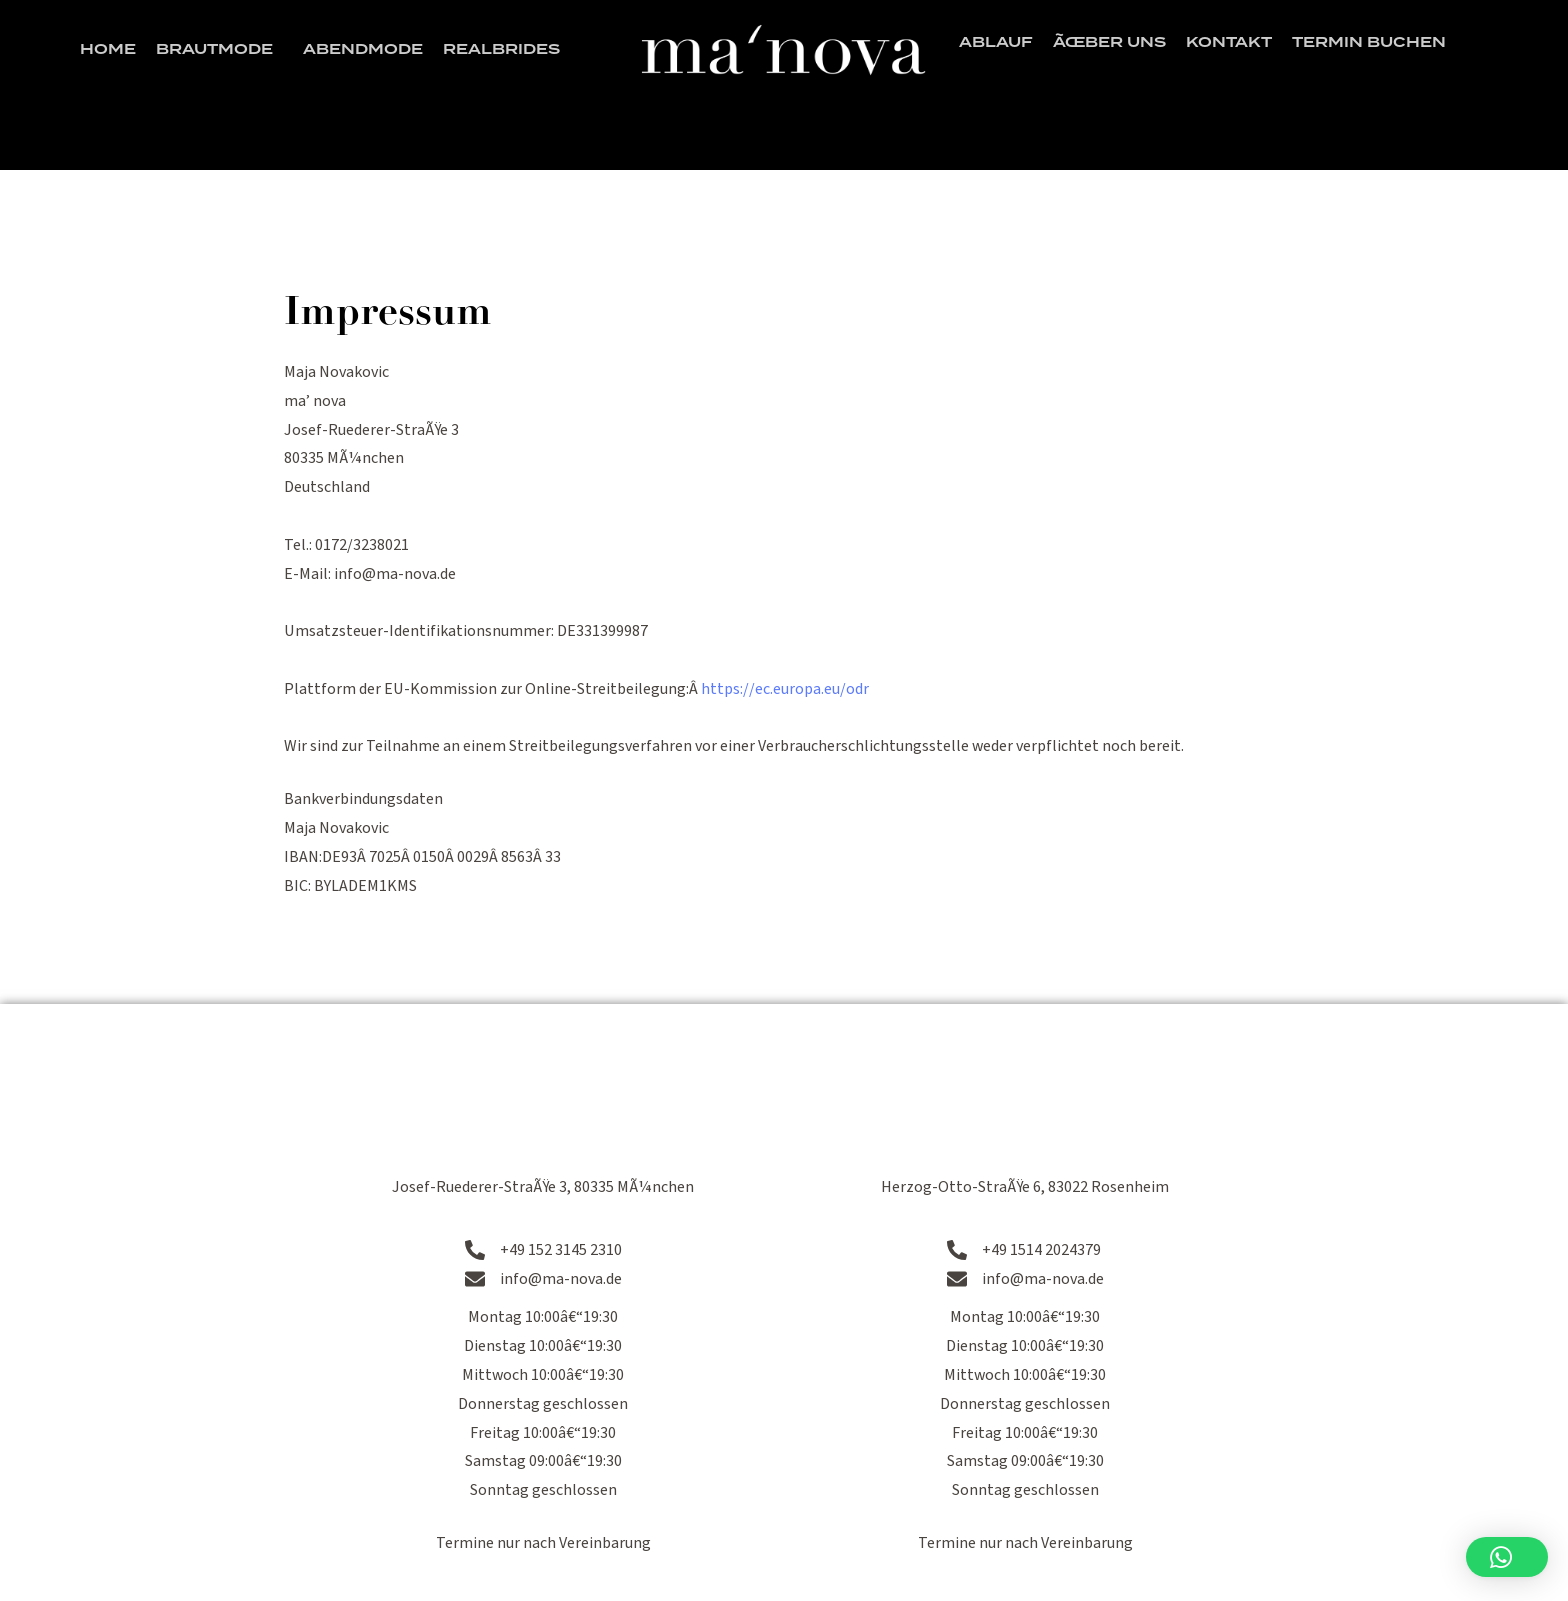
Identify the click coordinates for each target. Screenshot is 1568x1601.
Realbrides (501, 50)
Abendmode (363, 50)
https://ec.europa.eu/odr (785, 689)
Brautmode (219, 50)
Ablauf (996, 43)
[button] (1507, 1557)
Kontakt (1229, 43)
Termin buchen (1369, 43)
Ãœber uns (1109, 43)
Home (108, 50)
